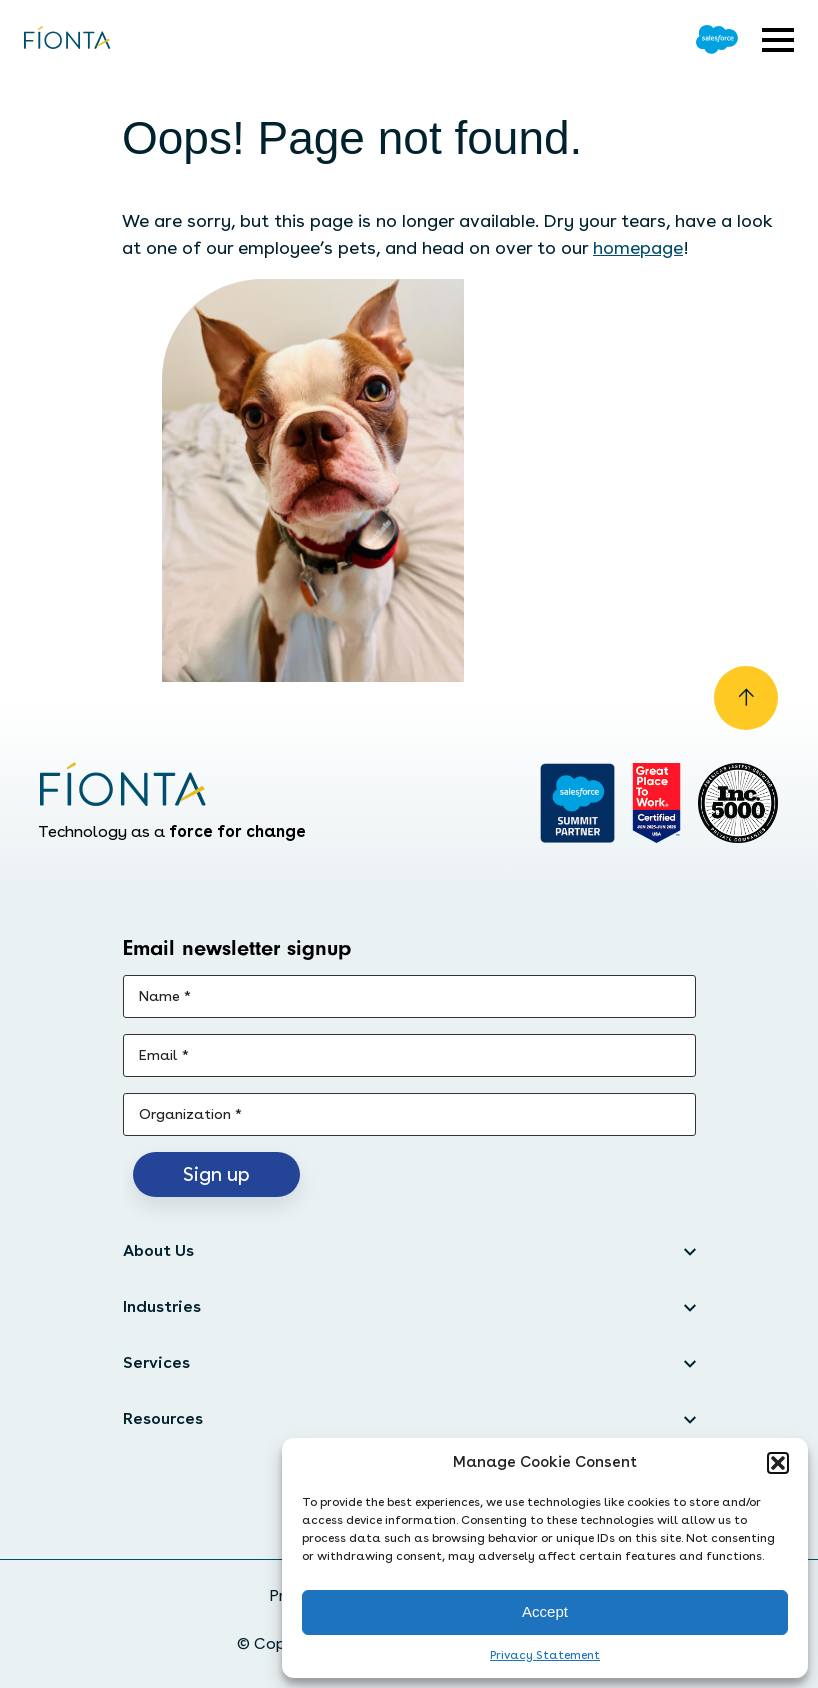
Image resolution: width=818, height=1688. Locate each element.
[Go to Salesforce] (717, 39)
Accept (545, 1611)
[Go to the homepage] (67, 39)
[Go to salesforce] (577, 803)
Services (156, 1362)
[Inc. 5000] (738, 803)
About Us (158, 1250)
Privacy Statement (545, 1655)
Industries (162, 1306)
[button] (778, 1463)
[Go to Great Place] (656, 803)
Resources (163, 1418)
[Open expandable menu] (778, 40)
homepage (638, 247)
